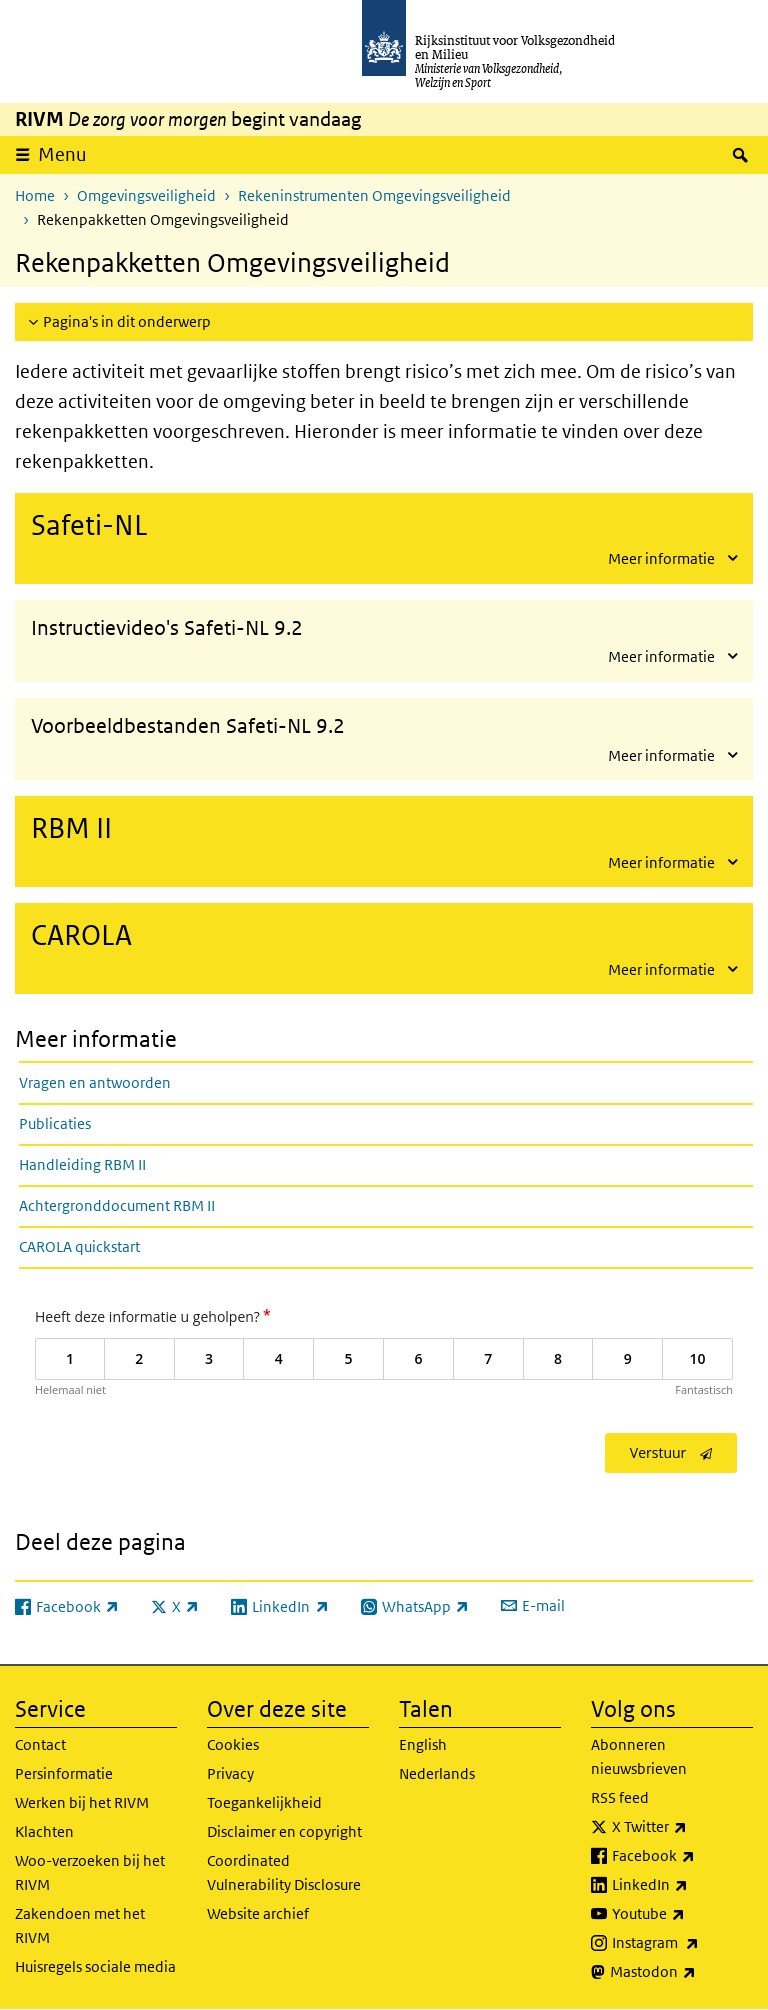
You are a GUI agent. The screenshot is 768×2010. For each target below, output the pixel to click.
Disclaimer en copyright (284, 1831)
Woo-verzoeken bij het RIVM (90, 1872)
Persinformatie (64, 1773)
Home (35, 195)
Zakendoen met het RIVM (80, 1925)
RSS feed (620, 1797)
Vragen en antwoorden (95, 1082)
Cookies (233, 1744)
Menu (62, 154)
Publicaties (55, 1123)
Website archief (258, 1913)
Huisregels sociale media (95, 1966)
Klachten (44, 1831)
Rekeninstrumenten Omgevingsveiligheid (374, 195)
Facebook (682, 1856)
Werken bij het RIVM (82, 1802)
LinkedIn (682, 1885)
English (423, 1744)
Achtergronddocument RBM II (117, 1205)
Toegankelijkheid (264, 1802)
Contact (40, 1744)
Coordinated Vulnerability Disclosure (284, 1872)
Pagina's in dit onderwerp (127, 321)
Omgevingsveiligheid (146, 195)
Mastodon (681, 1972)
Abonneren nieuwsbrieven (639, 1756)
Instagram (682, 1943)
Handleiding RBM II (82, 1164)
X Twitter (682, 1827)
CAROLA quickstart (79, 1246)
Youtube (682, 1914)
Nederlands (437, 1773)
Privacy (230, 1773)
